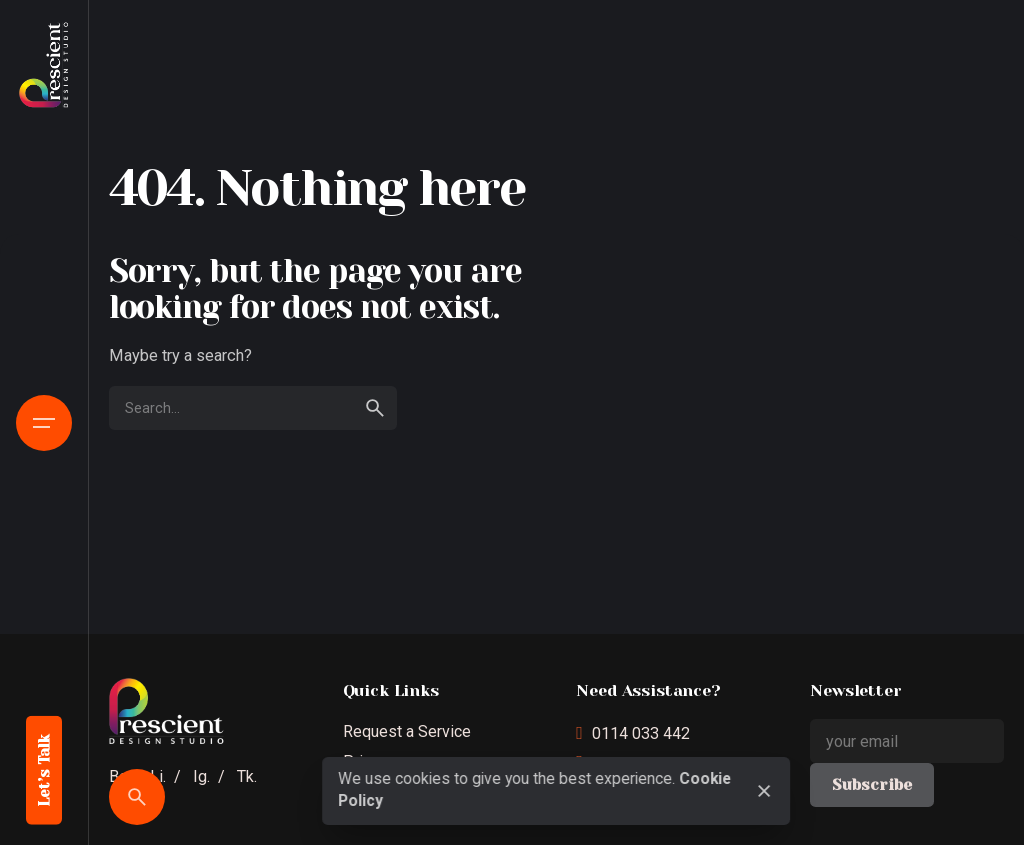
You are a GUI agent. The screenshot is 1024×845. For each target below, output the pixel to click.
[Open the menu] (44, 423)
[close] (765, 791)
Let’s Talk (44, 770)
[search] (375, 408)
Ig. (201, 776)
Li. (158, 776)
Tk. (247, 776)
